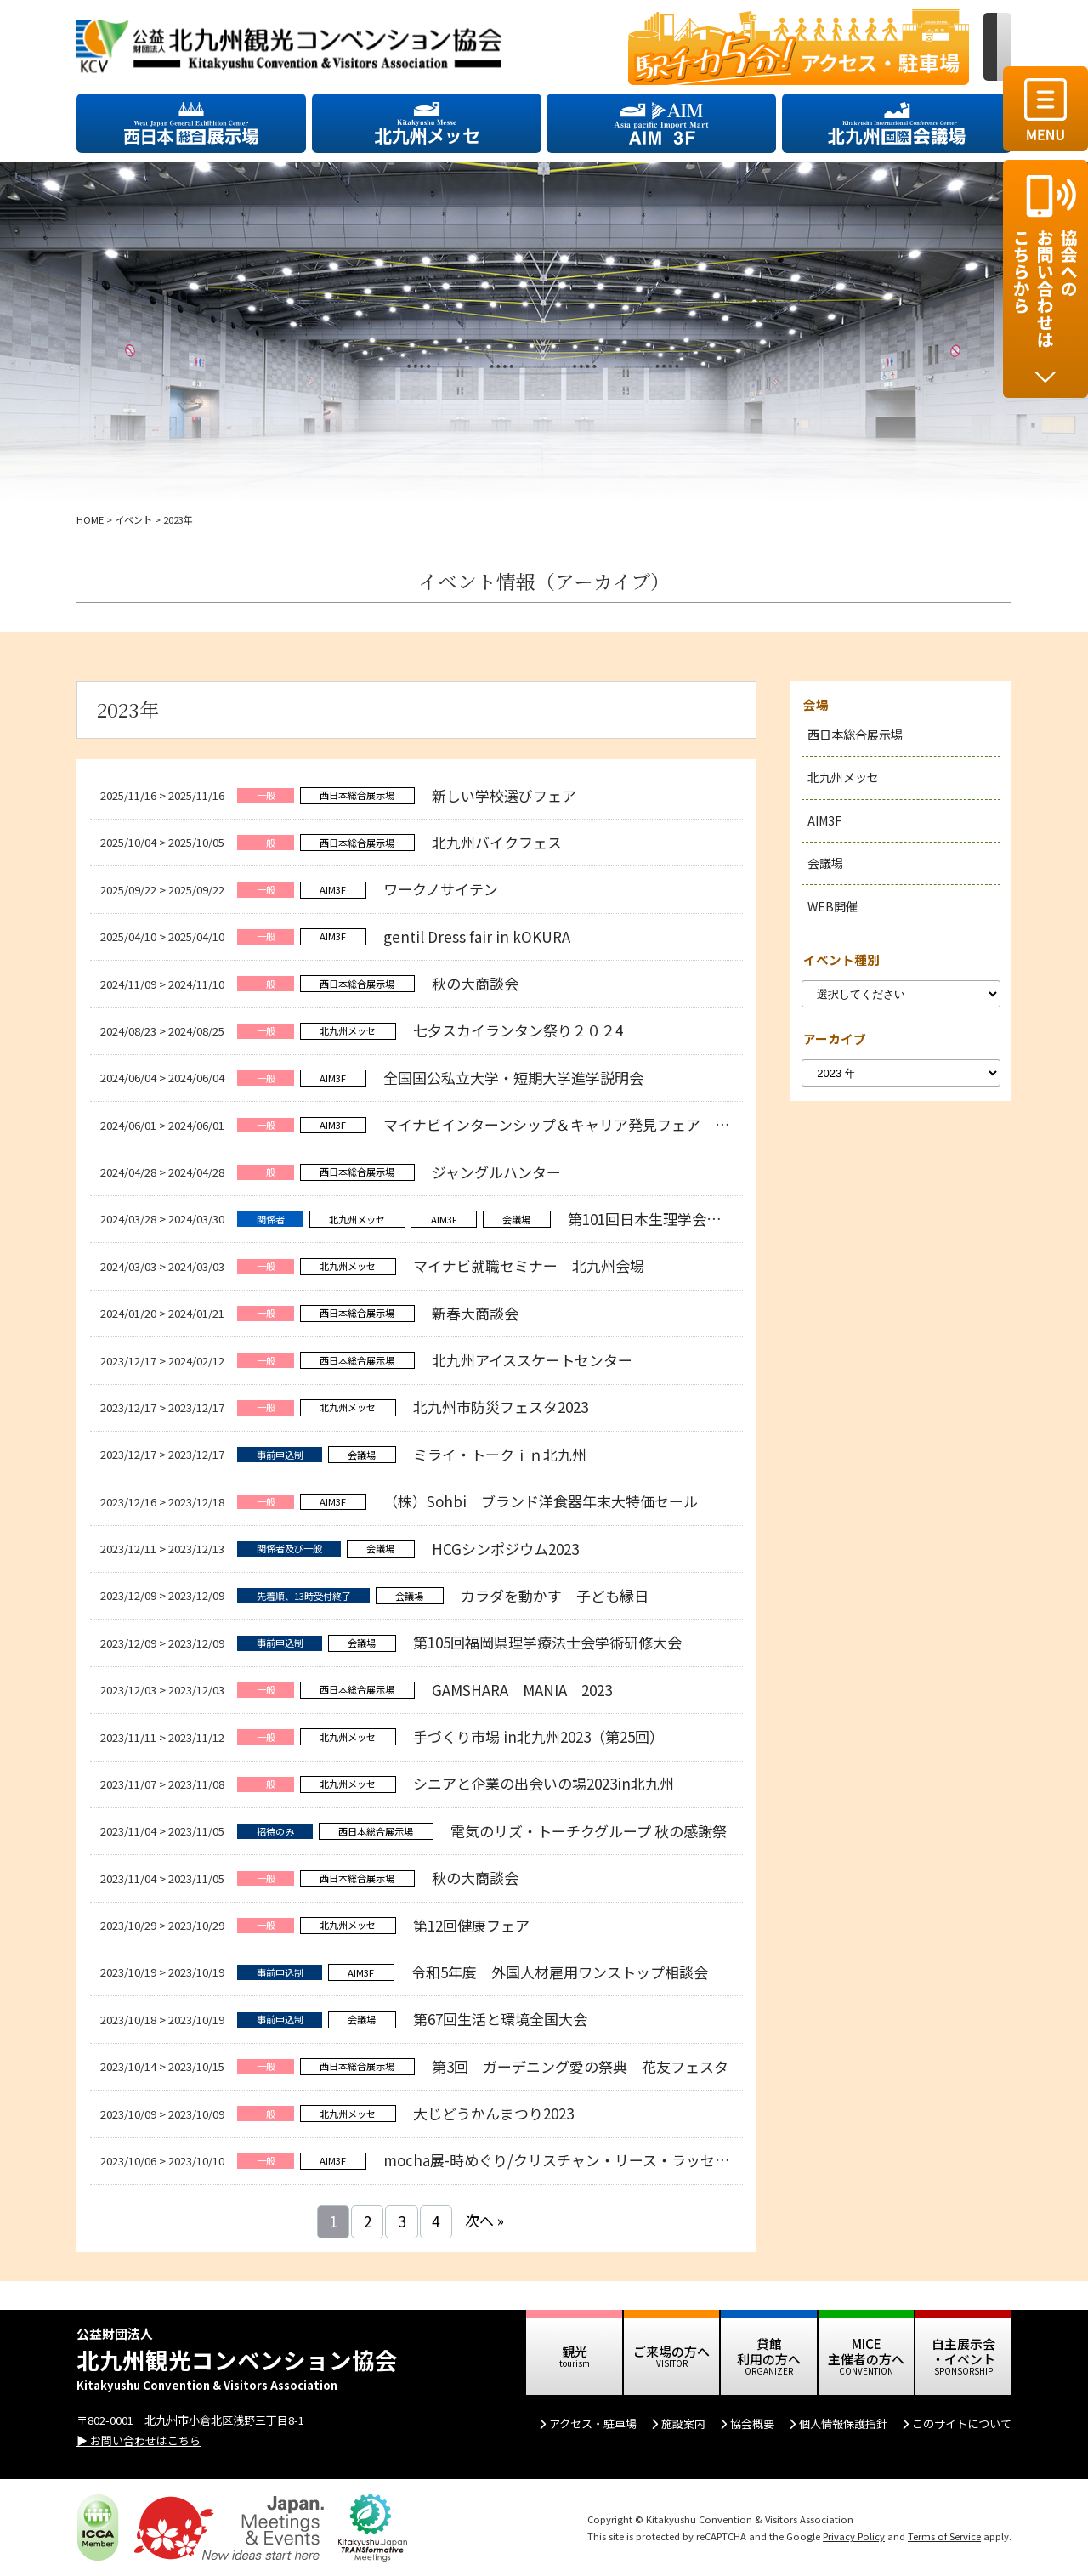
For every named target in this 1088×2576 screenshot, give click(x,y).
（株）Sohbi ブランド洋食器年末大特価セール (540, 1501)
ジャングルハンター (496, 1172)
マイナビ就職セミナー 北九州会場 (528, 1265)
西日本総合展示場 (855, 734)
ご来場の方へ (671, 2351)
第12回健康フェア (471, 1925)
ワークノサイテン (440, 888)
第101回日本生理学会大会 (651, 1218)
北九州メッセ (843, 777)
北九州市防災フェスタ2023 (500, 1406)
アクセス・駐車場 (593, 2423)
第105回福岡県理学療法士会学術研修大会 (547, 1642)
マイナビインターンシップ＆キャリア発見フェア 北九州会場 (592, 1124)
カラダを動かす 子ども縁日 (555, 1595)
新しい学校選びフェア (504, 795)
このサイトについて (962, 2423)
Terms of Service (944, 2536)
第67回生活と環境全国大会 (500, 2018)
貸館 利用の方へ (769, 2351)
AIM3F (825, 820)
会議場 (825, 862)
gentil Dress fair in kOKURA (476, 936)
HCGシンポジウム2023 (507, 1548)
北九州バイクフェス (497, 842)
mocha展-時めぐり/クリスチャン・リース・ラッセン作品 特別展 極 (608, 2159)
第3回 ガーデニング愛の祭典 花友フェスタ (580, 2066)
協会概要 (752, 2423)
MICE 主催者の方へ (866, 2351)
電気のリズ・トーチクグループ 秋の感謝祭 (588, 1830)
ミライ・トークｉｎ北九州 (499, 1454)
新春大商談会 (475, 1313)
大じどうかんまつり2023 (493, 2113)
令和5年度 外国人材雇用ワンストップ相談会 (559, 1972)
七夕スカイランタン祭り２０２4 (518, 1030)
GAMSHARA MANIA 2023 (522, 1689)
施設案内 (683, 2423)
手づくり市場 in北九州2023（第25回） (538, 1736)
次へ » (484, 2220)
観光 (574, 2351)
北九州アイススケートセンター (532, 1359)
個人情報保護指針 (843, 2423)
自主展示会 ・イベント (963, 2351)
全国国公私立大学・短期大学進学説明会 (513, 1077)
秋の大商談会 (475, 983)
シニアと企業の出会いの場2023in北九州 (543, 1783)
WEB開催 (833, 906)
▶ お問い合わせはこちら (138, 2440)
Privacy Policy (854, 2536)
